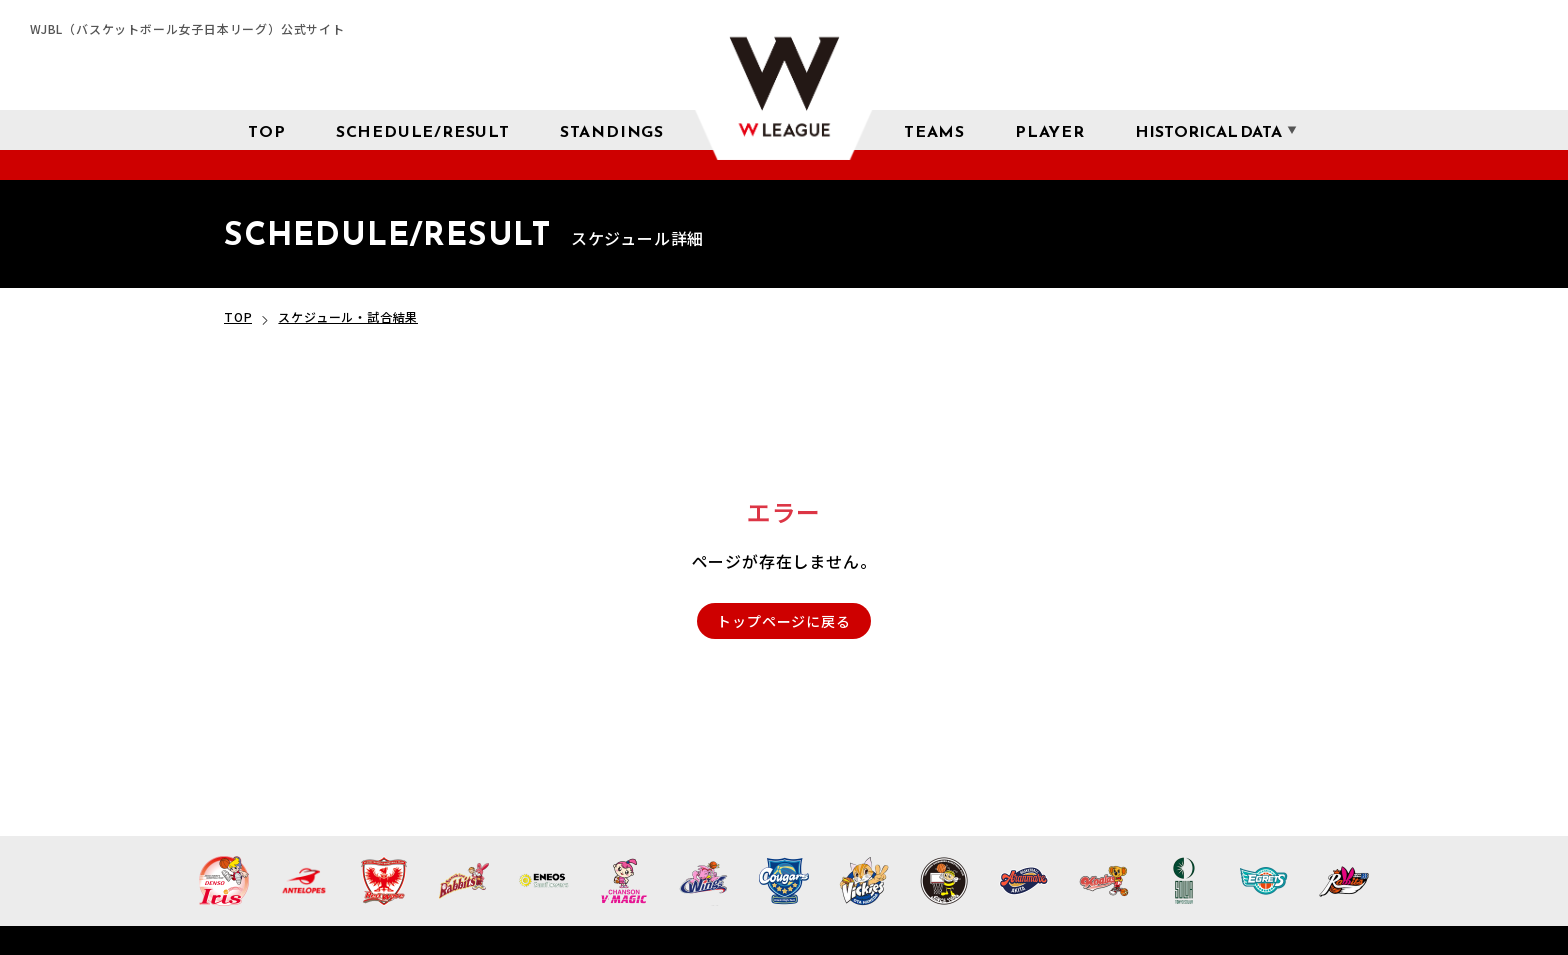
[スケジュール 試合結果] (423, 130)
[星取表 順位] (612, 130)
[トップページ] (266, 130)
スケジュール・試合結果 (348, 316)
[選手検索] (1050, 130)
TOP (238, 316)
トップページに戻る (783, 621)
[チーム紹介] (934, 130)
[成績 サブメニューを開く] (1208, 130)
